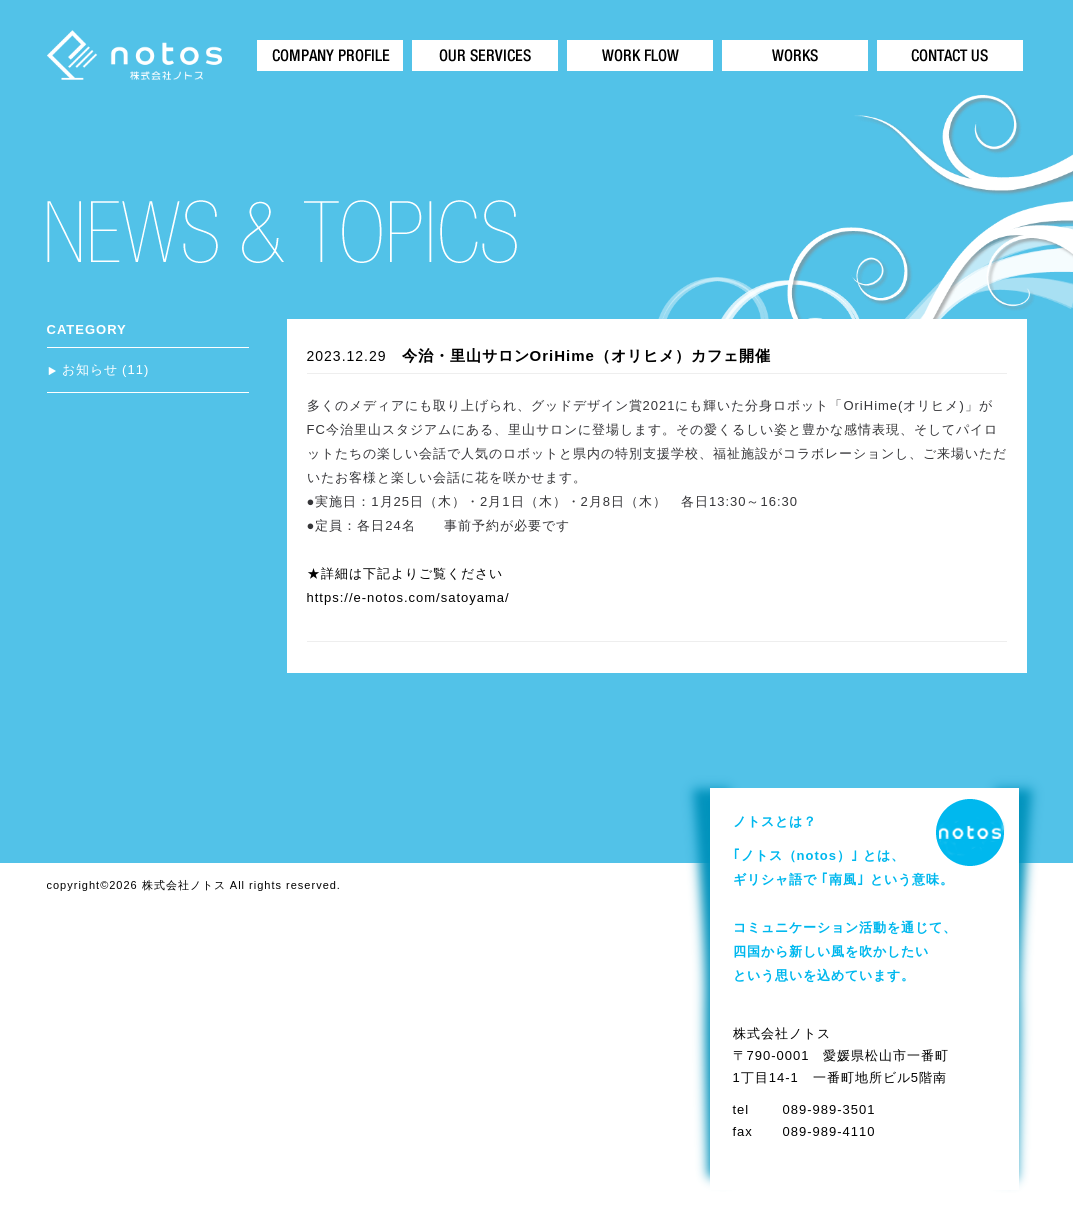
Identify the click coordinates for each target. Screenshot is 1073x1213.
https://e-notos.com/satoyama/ (408, 597)
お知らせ (90, 369)
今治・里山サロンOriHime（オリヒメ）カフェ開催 (586, 355)
